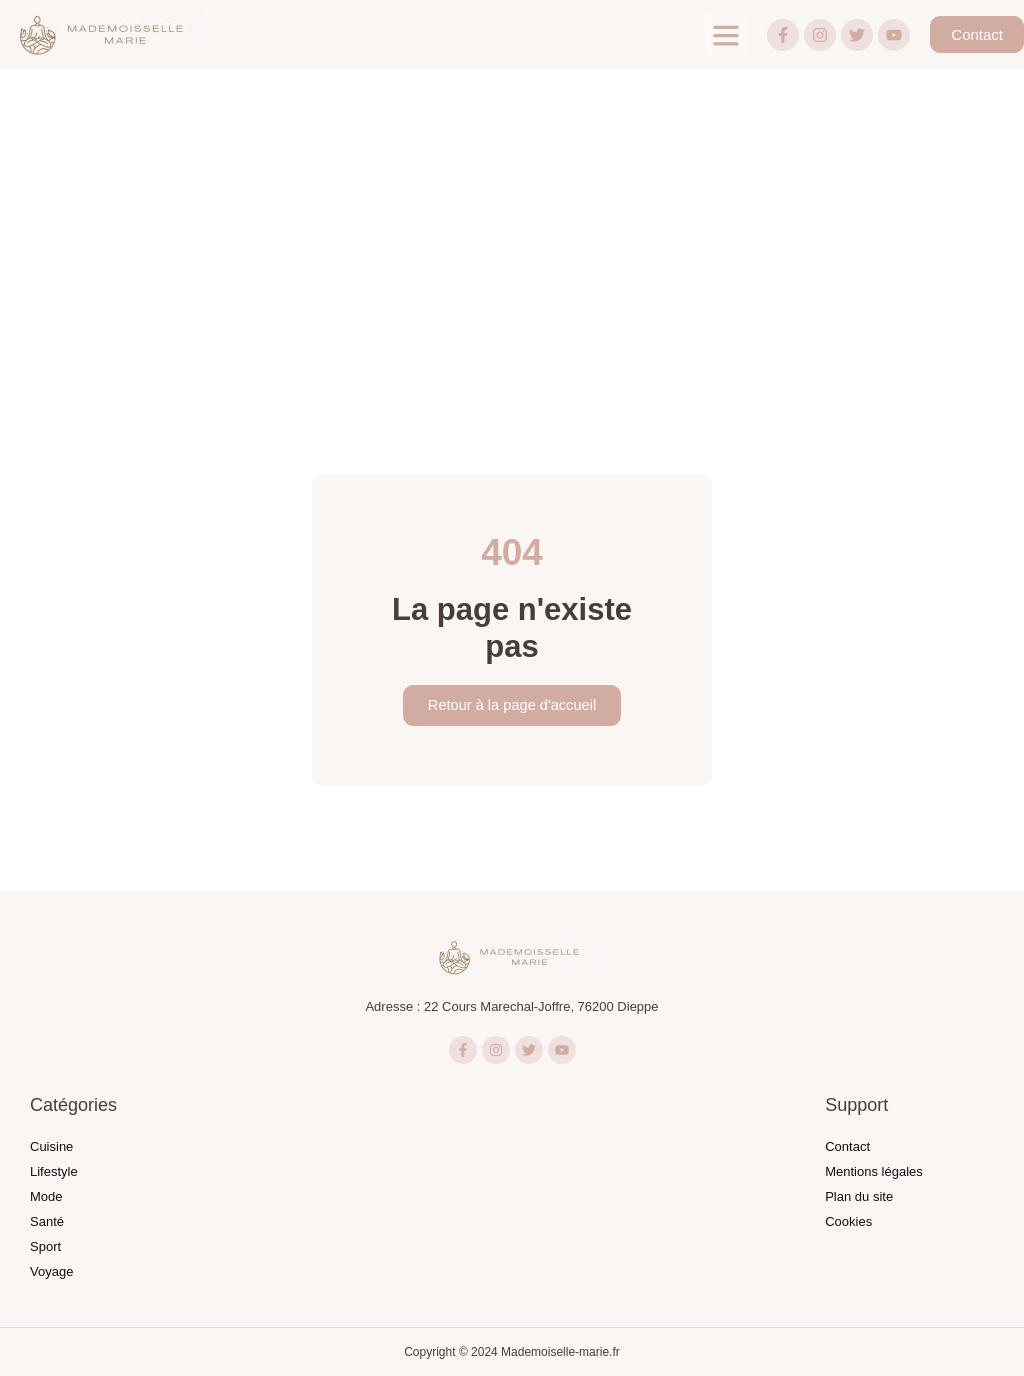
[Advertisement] (512, 219)
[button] (726, 35)
